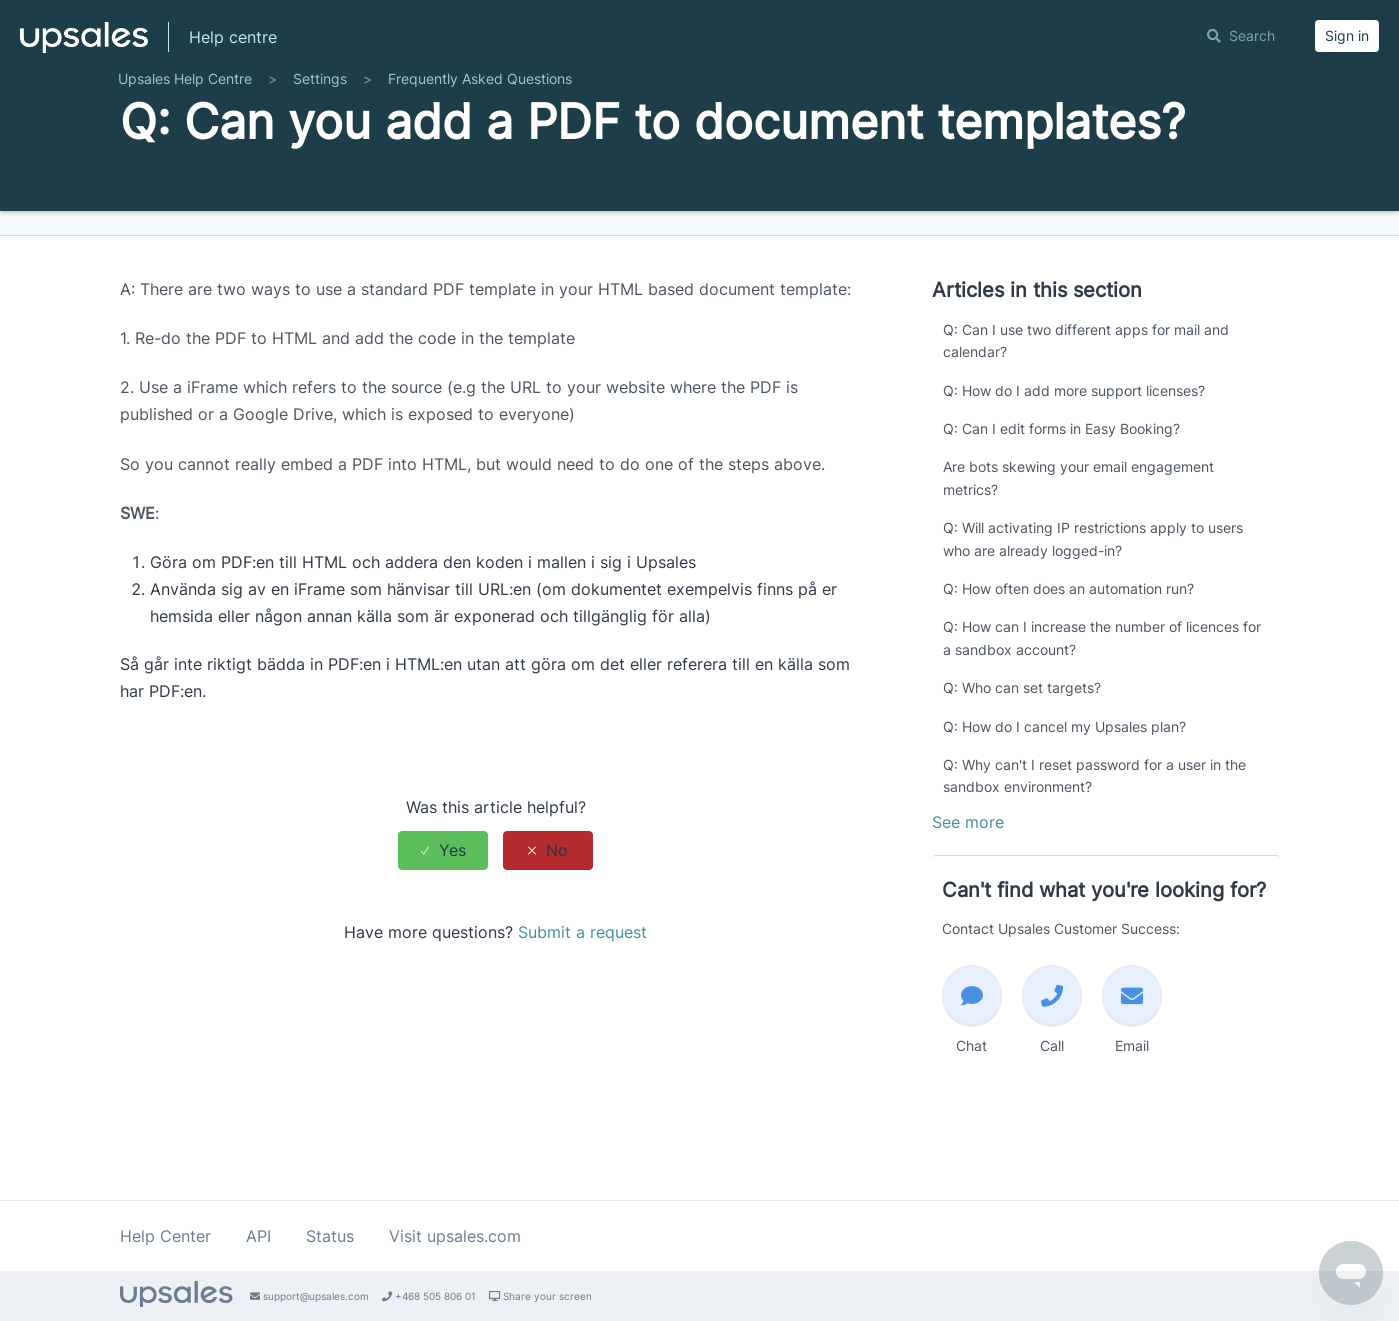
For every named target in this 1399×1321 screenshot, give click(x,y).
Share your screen (540, 1296)
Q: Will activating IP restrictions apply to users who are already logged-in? (1093, 592)
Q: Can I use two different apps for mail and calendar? (1086, 394)
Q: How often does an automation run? (1068, 642)
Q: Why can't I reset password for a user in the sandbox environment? (1094, 829)
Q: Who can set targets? (1022, 741)
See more (968, 875)
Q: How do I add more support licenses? (1074, 443)
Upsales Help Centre (185, 132)
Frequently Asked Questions (480, 132)
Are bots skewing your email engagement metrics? (1078, 531)
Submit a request (582, 986)
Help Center (165, 1236)
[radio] (443, 903)
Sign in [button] (1347, 35)
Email (1132, 1062)
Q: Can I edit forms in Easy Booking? (1061, 482)
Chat (972, 1062)
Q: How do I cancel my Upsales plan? (1064, 779)
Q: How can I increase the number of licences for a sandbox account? (1102, 691)
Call (1052, 1062)
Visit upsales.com (455, 1236)
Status (330, 1236)
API (258, 1236)
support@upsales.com (309, 1296)
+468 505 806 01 (429, 1296)
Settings (320, 132)
